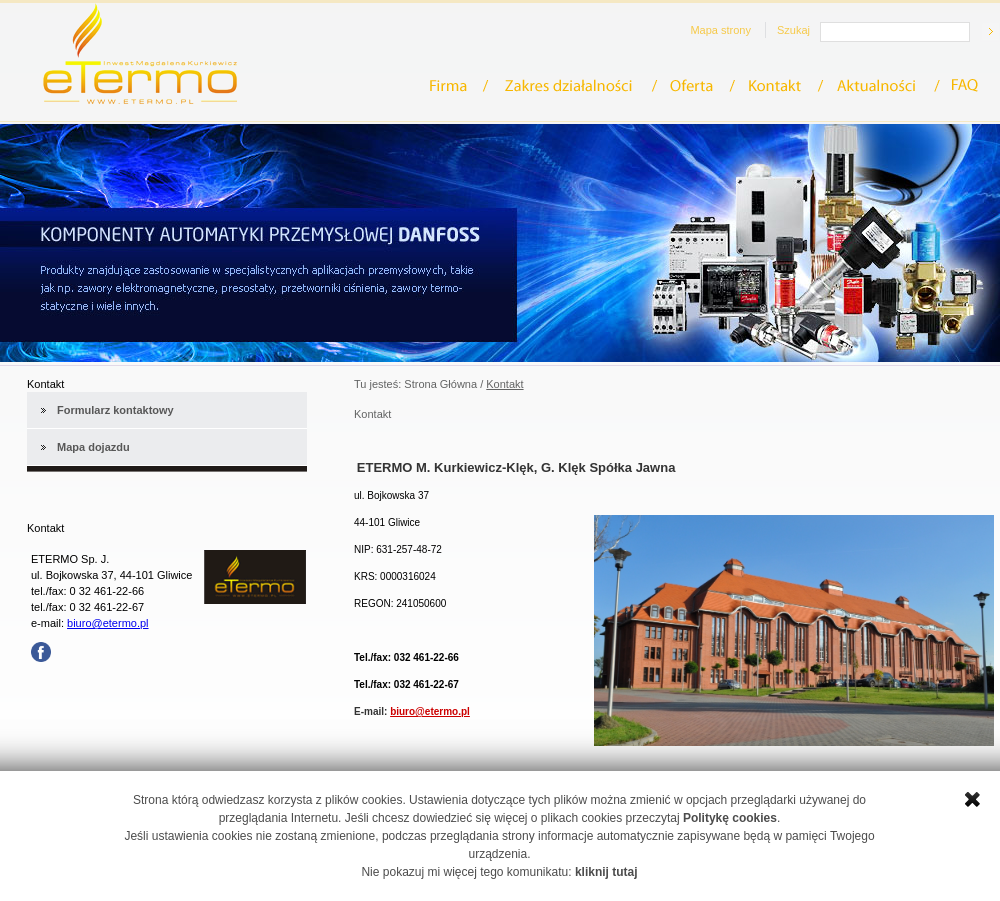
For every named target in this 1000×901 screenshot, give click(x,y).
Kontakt (781, 86)
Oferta (698, 86)
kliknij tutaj (606, 872)
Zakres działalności (574, 86)
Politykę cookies (730, 818)
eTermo (140, 53)
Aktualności (883, 86)
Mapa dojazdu (93, 447)
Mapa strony (720, 30)
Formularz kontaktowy (115, 410)
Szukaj (793, 30)
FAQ (966, 86)
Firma (459, 86)
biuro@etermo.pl (107, 623)
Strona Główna (440, 384)
